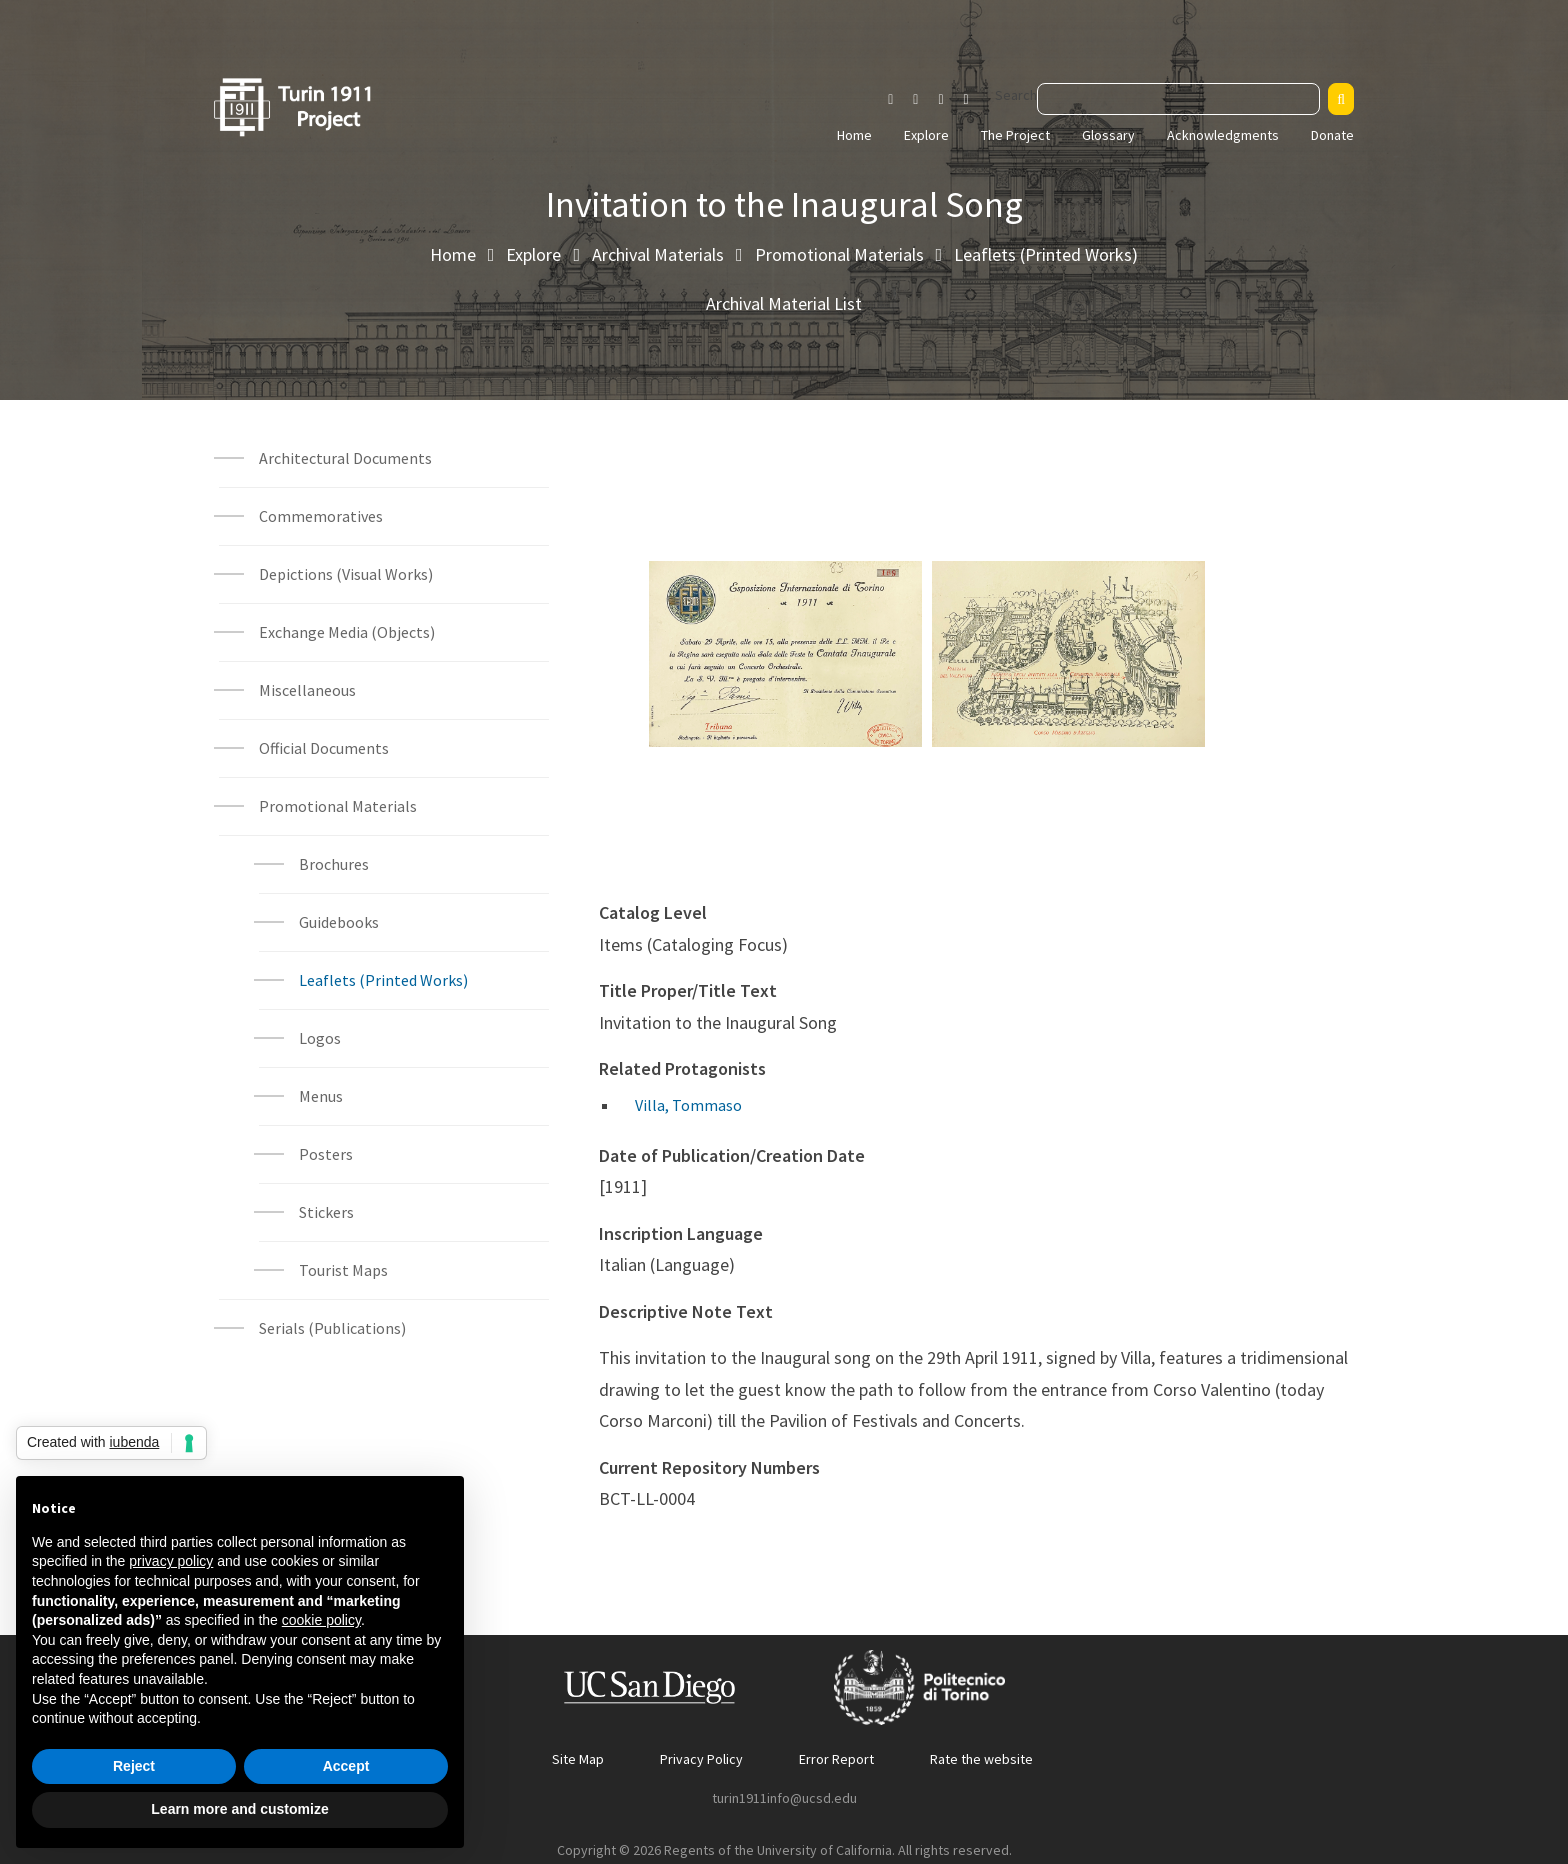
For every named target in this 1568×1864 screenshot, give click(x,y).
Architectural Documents (345, 458)
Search (1016, 95)
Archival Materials (658, 254)
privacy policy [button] (171, 1561)
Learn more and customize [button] (239, 1809)
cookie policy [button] (321, 1620)
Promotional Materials (839, 254)
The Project (1015, 135)
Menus (321, 1096)
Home (854, 135)
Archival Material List (784, 303)
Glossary (1108, 135)
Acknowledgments (1223, 135)
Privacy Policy (701, 1759)
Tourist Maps (343, 1270)
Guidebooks (339, 922)
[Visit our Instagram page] (890, 100)
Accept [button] (346, 1766)
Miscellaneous (307, 690)
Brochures (334, 864)
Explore (926, 135)
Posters (326, 1154)
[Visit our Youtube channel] (940, 100)
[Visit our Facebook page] (915, 100)
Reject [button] (134, 1766)
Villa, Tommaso (688, 1105)
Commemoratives (321, 516)
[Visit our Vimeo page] (974, 100)
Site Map (578, 1759)
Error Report (836, 1759)
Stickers (326, 1212)
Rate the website (981, 1759)
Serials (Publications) (332, 1328)
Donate (1332, 135)
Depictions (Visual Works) (346, 574)
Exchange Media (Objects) (347, 632)
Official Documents (324, 748)
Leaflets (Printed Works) (1046, 254)
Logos (320, 1038)
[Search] (1341, 99)
